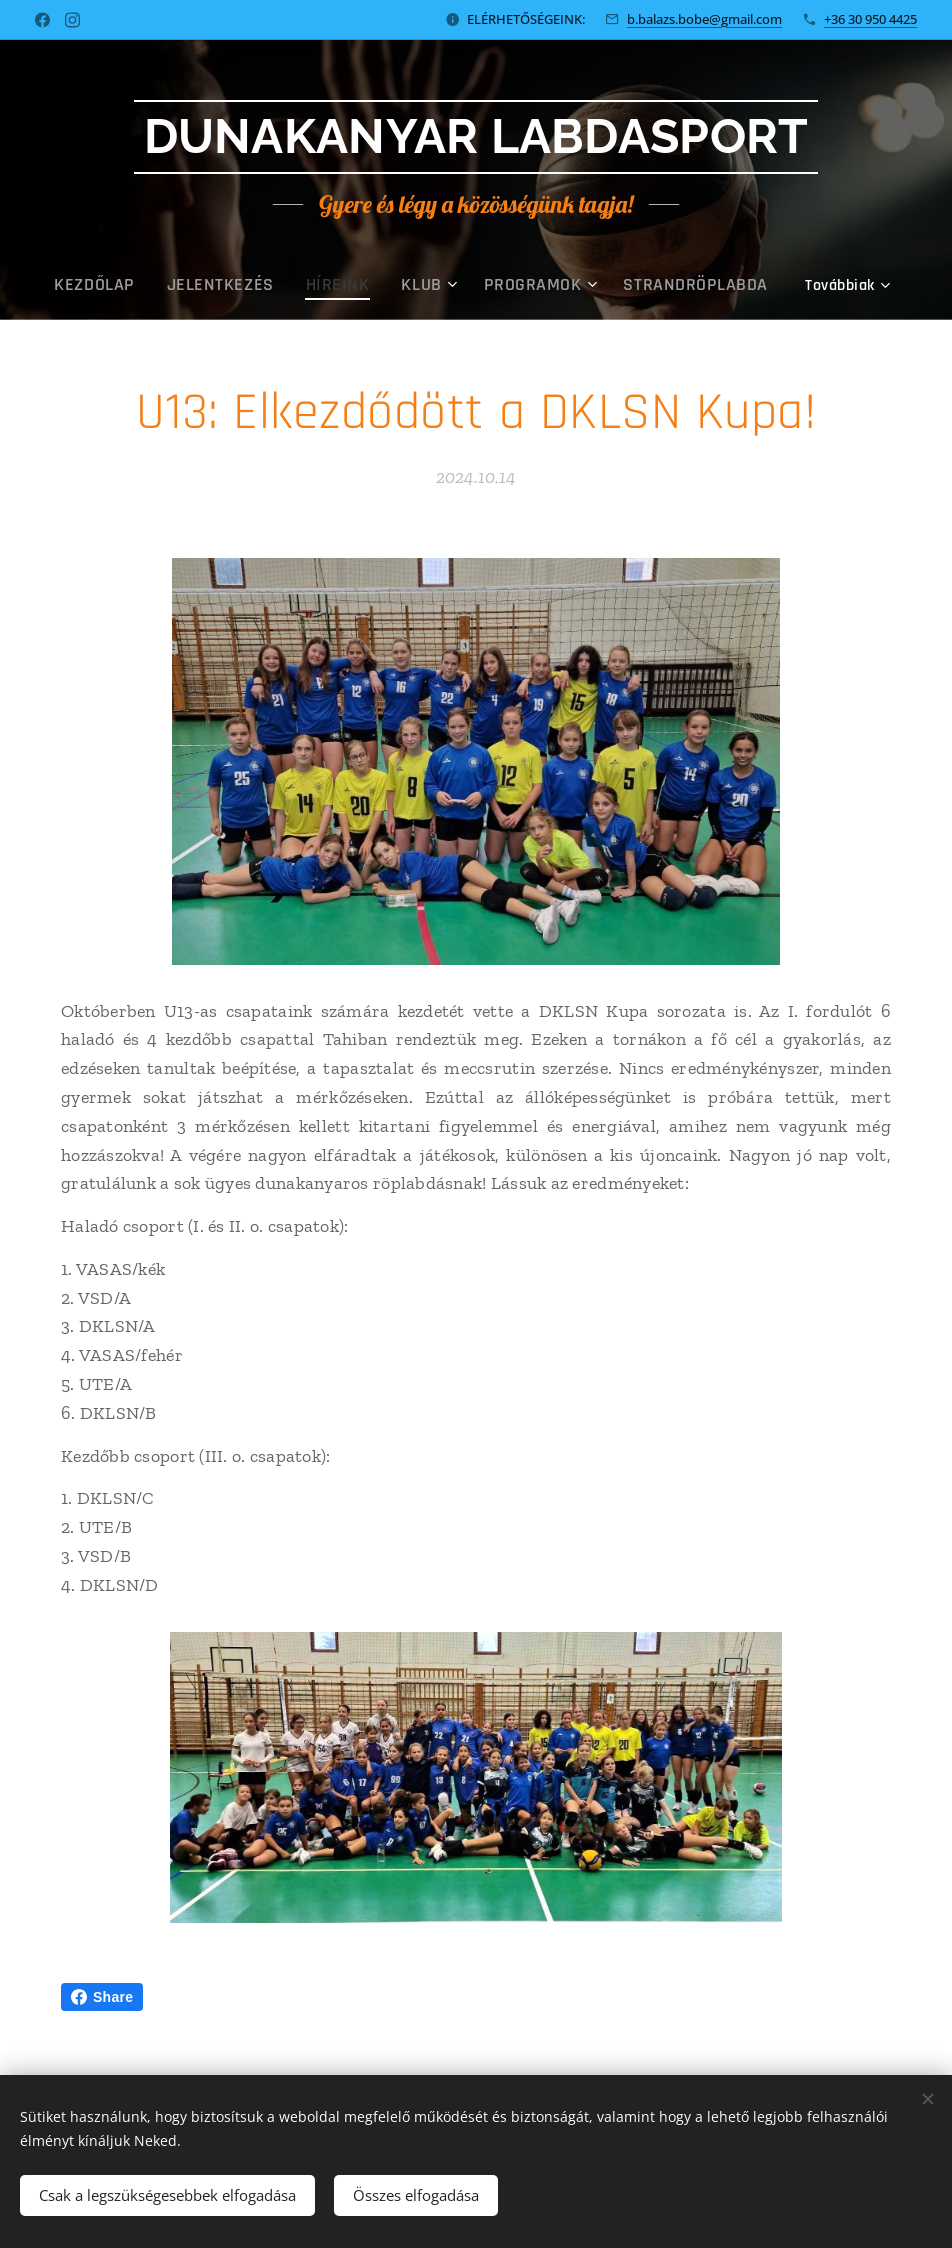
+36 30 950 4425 (870, 19)
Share (102, 1997)
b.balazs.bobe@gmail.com (704, 19)
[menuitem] (100, 285)
